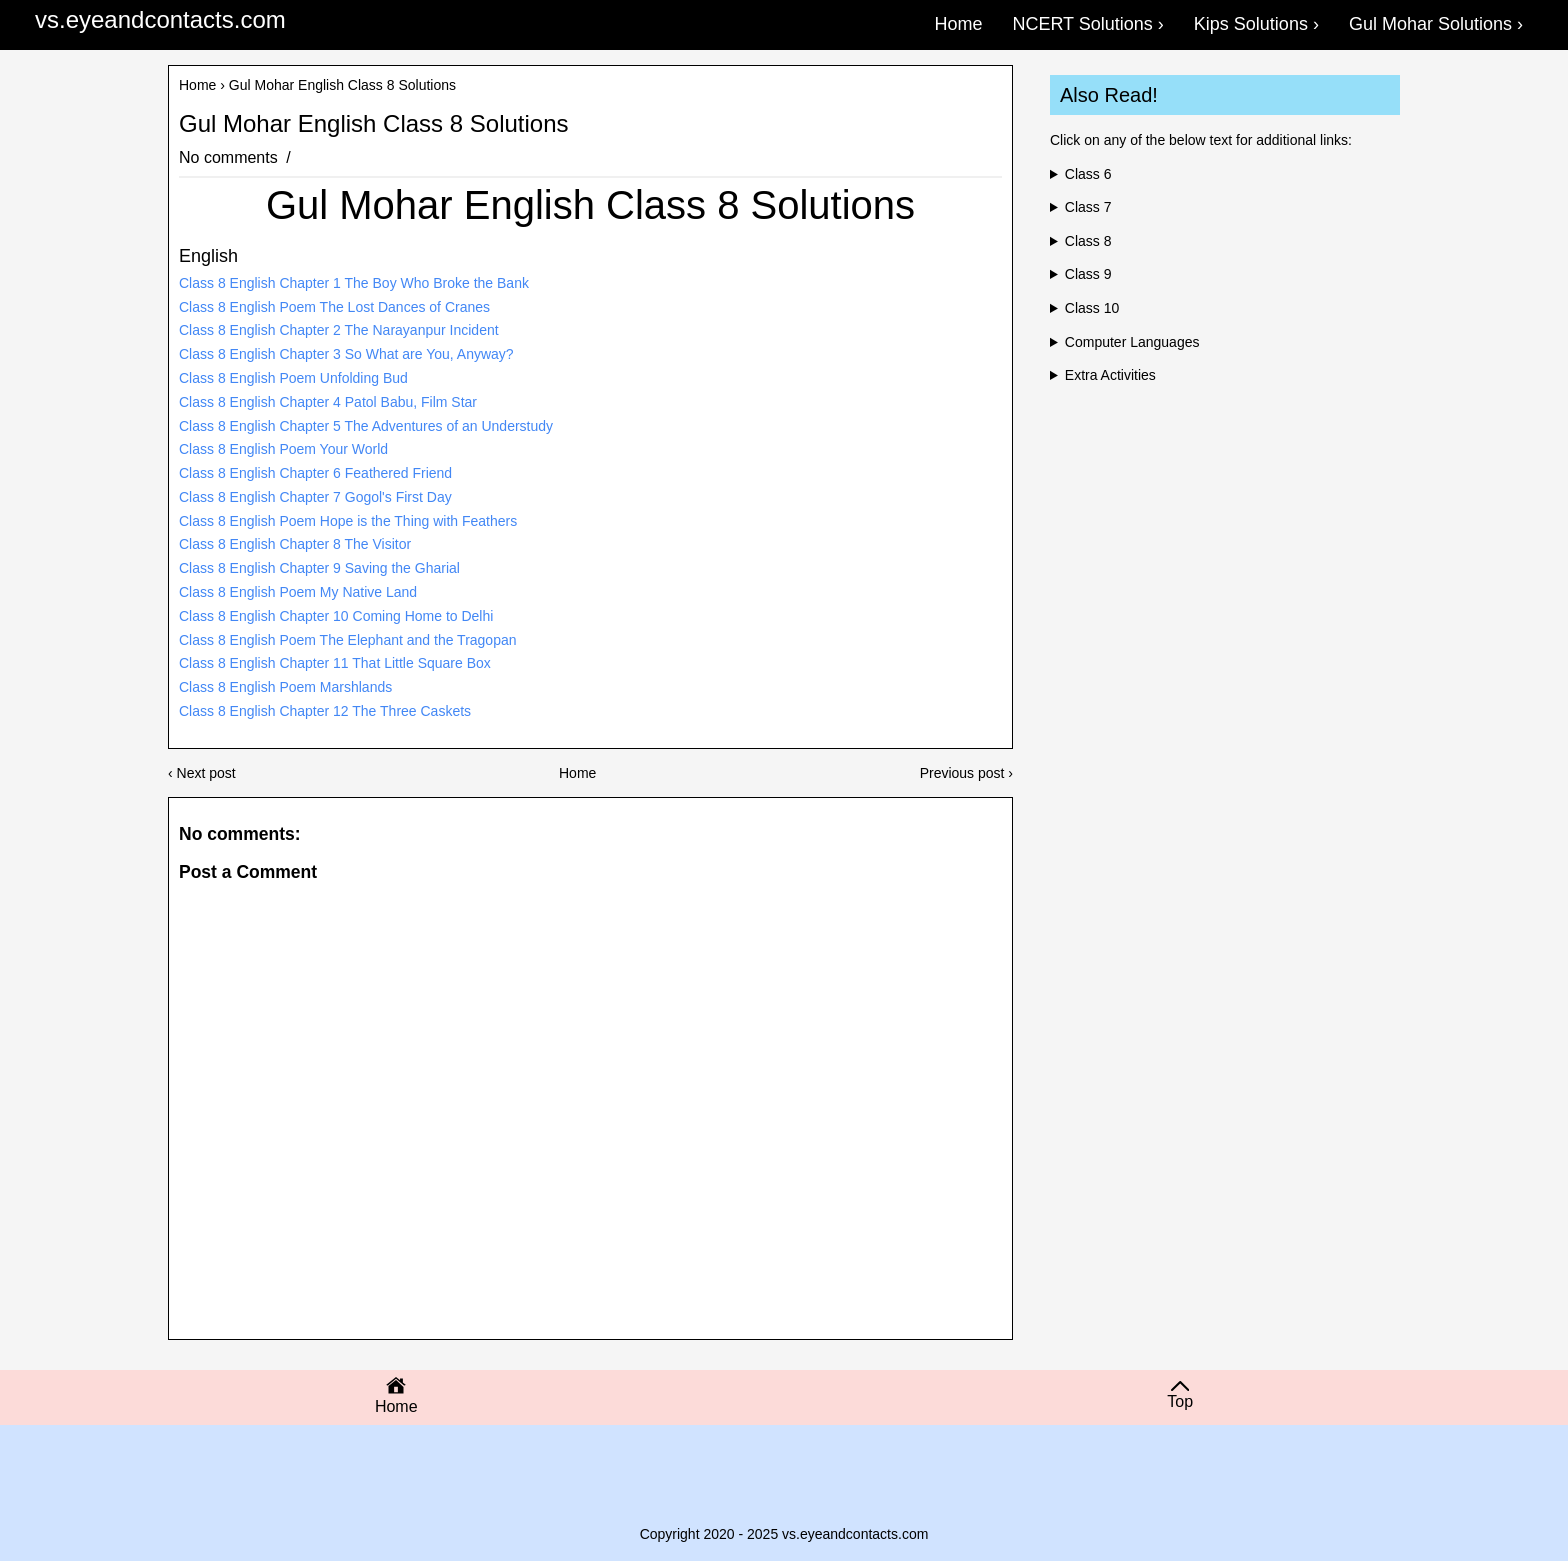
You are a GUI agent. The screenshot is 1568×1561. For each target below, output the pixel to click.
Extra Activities (1110, 375)
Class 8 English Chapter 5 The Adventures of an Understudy (366, 426)
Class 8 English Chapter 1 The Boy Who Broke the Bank (354, 283)
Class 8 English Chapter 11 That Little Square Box (335, 663)
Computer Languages (1132, 342)
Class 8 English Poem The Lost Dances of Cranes (334, 307)
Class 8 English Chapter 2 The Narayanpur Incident (339, 330)
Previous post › (966, 773)
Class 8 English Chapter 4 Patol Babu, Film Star (328, 402)
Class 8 (1088, 241)
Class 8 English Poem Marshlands (285, 687)
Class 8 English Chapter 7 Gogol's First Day (315, 497)
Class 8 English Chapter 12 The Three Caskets (325, 711)
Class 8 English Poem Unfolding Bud (293, 378)
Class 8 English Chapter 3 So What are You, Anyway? (346, 354)
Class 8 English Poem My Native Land (298, 592)
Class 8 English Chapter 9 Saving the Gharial (319, 568)
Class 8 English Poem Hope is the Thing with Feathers (348, 521)
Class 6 (1088, 174)
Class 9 (1088, 274)
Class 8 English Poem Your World (283, 449)
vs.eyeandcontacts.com (160, 19)
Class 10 (1092, 308)
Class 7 (1088, 207)
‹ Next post (202, 773)
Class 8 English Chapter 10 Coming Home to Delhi (336, 616)
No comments (230, 157)
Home (197, 85)
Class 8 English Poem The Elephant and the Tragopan (348, 640)
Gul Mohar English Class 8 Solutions (374, 124)
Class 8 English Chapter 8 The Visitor (295, 544)
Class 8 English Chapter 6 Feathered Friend (315, 473)
